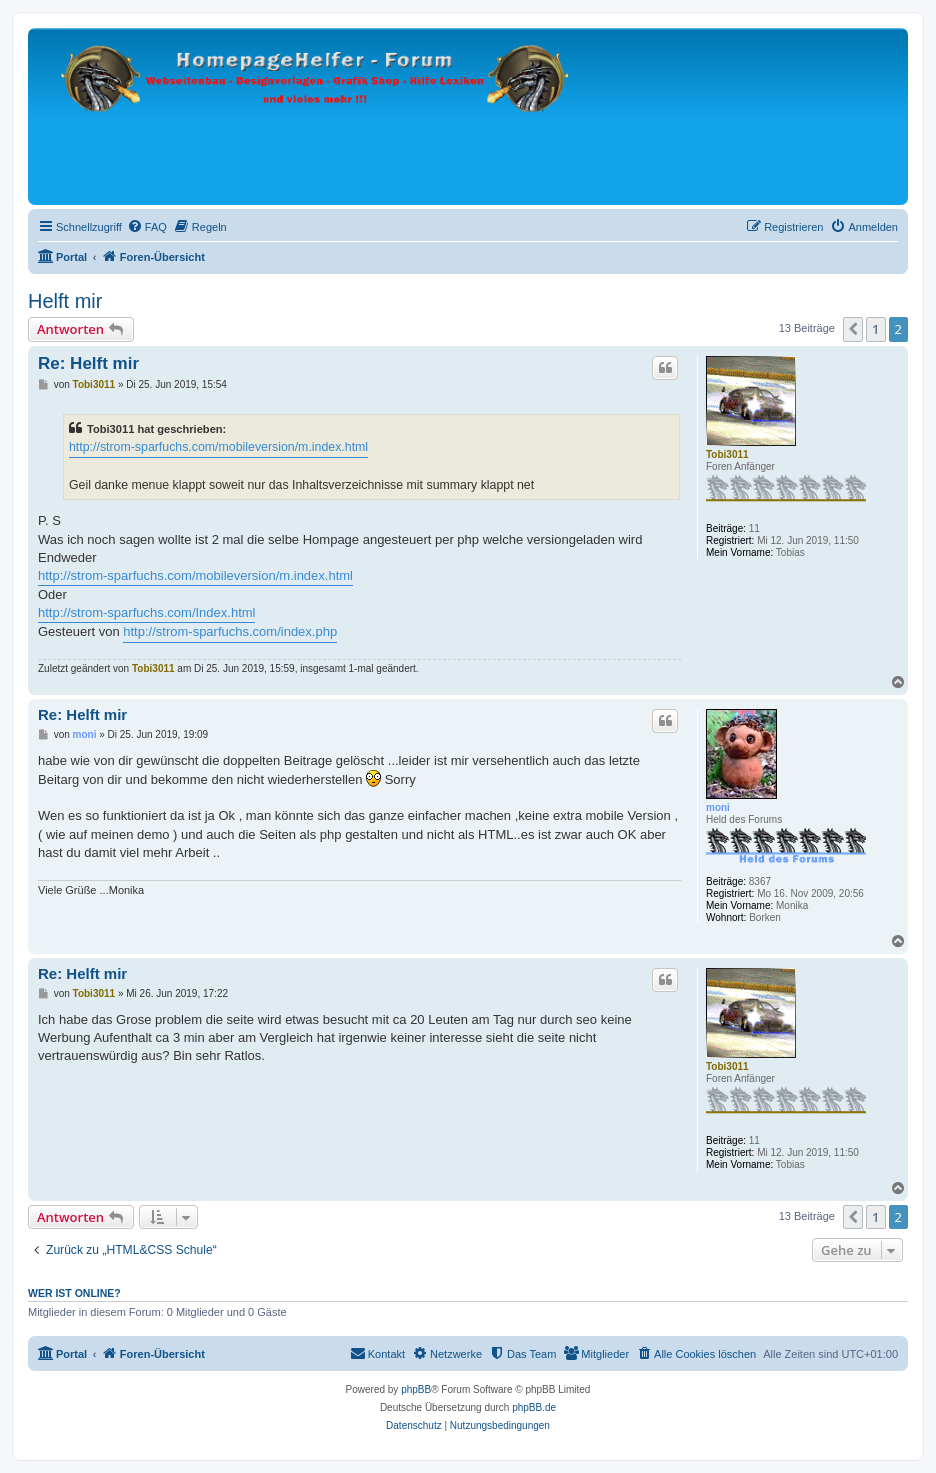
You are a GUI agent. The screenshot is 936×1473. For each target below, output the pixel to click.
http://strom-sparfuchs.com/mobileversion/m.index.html (218, 447)
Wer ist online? (74, 1293)
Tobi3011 (727, 454)
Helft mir (65, 301)
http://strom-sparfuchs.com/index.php (230, 631)
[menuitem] (147, 227)
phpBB (416, 1389)
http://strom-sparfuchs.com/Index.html (146, 612)
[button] (853, 329)
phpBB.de (534, 1407)
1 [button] (875, 329)
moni (718, 807)
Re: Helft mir (88, 363)
